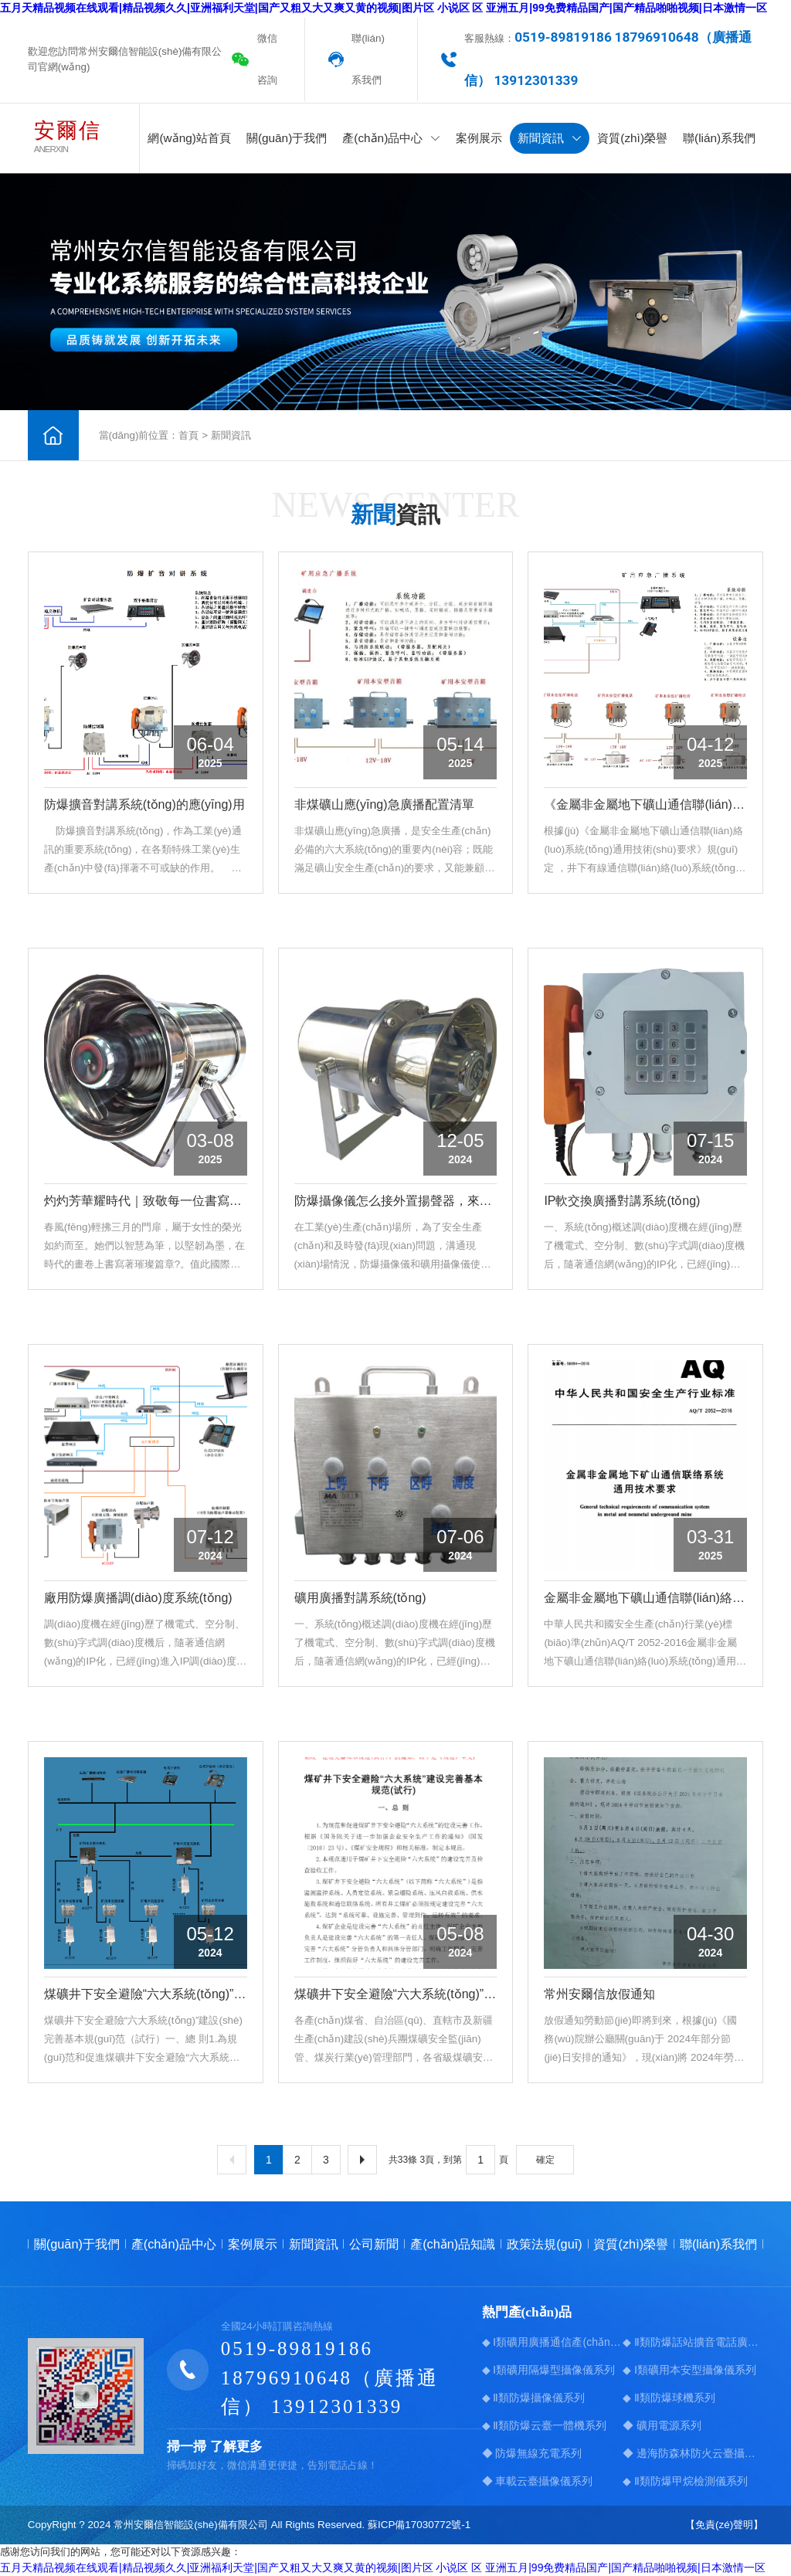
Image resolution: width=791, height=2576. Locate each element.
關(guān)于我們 (286, 137)
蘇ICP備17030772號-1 (419, 2524)
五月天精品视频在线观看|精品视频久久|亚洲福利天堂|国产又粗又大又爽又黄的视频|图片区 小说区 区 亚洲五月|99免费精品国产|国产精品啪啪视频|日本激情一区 (383, 8)
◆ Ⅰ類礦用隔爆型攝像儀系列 (549, 2370)
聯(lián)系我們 (368, 59)
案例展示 (479, 137)
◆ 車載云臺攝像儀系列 (537, 2481)
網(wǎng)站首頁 (189, 137)
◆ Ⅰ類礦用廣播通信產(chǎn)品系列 (552, 2342)
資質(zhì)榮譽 (632, 137)
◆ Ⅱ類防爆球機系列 (669, 2397)
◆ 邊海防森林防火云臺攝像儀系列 (693, 2453)
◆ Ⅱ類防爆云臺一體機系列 (544, 2425)
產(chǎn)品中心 (391, 137)
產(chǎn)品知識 (452, 2244)
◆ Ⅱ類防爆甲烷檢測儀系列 (685, 2481)
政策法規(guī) (544, 2244)
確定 (545, 2159)
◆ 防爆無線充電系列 (532, 2453)
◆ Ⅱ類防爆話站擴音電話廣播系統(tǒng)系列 (693, 2342)
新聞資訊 (550, 137)
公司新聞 (374, 2244)
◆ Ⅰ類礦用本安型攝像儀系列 (689, 2370)
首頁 (188, 435)
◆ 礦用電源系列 (662, 2425)
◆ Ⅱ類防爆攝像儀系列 (534, 2397)
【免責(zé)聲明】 (724, 2524)
